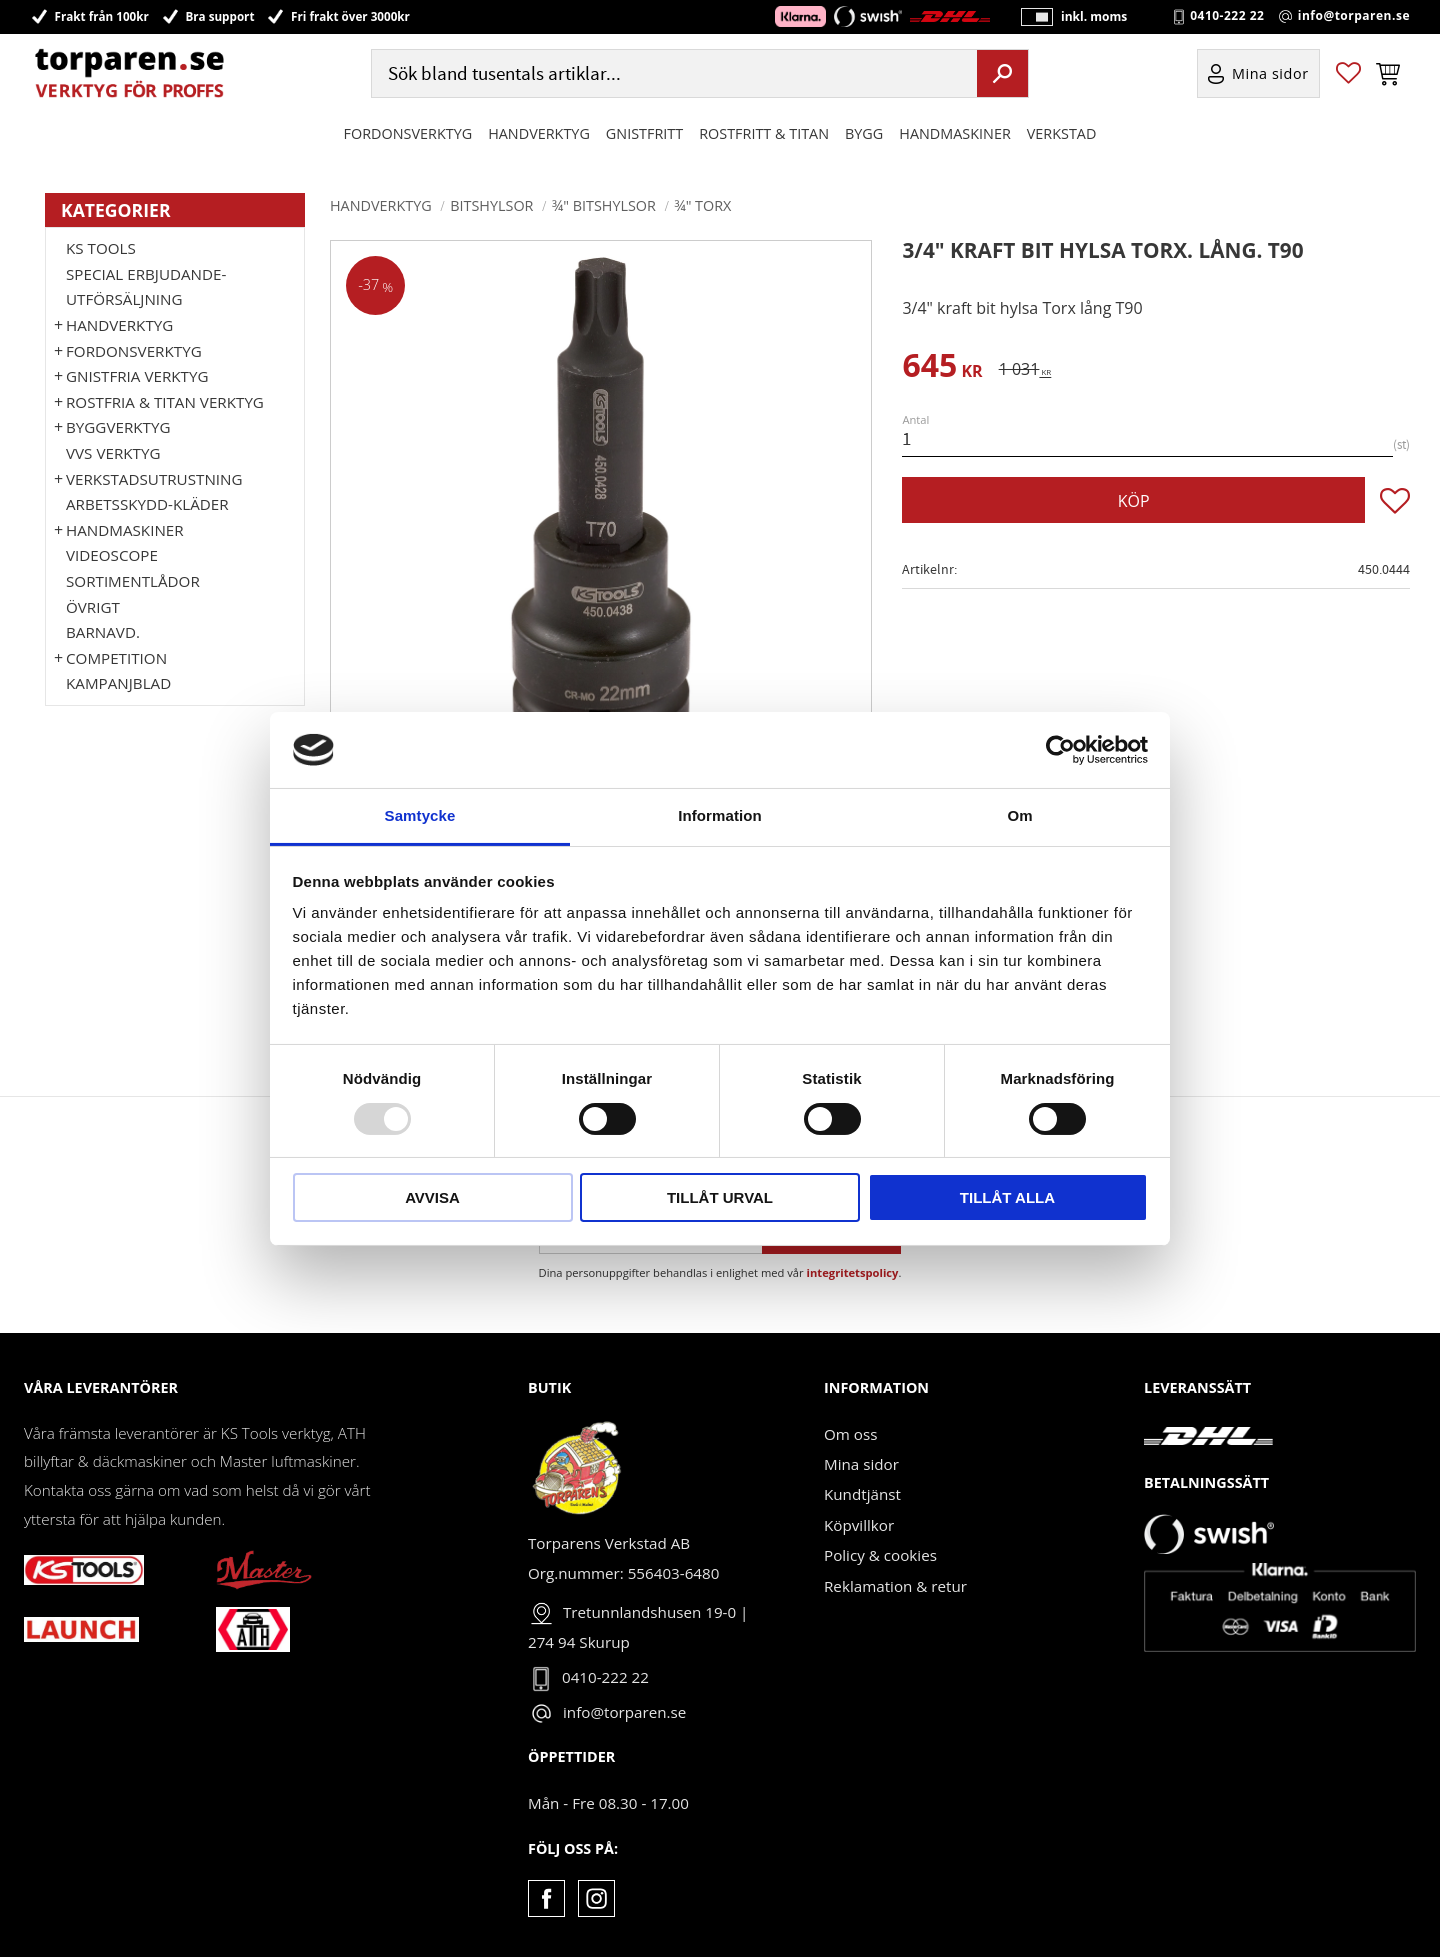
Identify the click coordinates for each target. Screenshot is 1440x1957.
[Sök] (1002, 73)
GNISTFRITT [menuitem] (644, 133)
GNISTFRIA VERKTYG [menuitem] (137, 376)
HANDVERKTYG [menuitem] (539, 133)
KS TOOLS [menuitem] (101, 248)
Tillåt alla (1007, 1197)
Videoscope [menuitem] (112, 555)
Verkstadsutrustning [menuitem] (154, 479)
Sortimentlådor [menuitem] (133, 581)
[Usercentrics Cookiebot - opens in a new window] (1060, 750)
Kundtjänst (862, 1494)
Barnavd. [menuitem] (103, 632)
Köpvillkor (859, 1525)
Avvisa (432, 1197)
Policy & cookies (880, 1555)
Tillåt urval (720, 1197)
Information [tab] (720, 815)
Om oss (850, 1434)
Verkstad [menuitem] (1062, 133)
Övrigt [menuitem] (93, 607)
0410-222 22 (1227, 16)
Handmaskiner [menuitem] (954, 133)
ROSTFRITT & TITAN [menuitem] (764, 133)
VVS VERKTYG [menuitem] (113, 453)
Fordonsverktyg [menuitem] (408, 133)
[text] (942, 368)
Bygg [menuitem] (864, 133)
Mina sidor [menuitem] (1270, 73)
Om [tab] (1019, 815)
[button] (1348, 73)
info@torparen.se (1354, 16)
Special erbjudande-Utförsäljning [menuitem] (146, 287)
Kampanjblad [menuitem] (118, 683)
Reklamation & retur (895, 1586)
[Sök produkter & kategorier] (672, 73)
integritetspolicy (853, 1272)
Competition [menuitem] (116, 658)
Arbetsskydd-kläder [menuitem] (147, 504)
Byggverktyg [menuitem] (118, 427)
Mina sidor (861, 1464)
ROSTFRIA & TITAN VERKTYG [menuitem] (165, 402)
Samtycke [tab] (420, 815)
